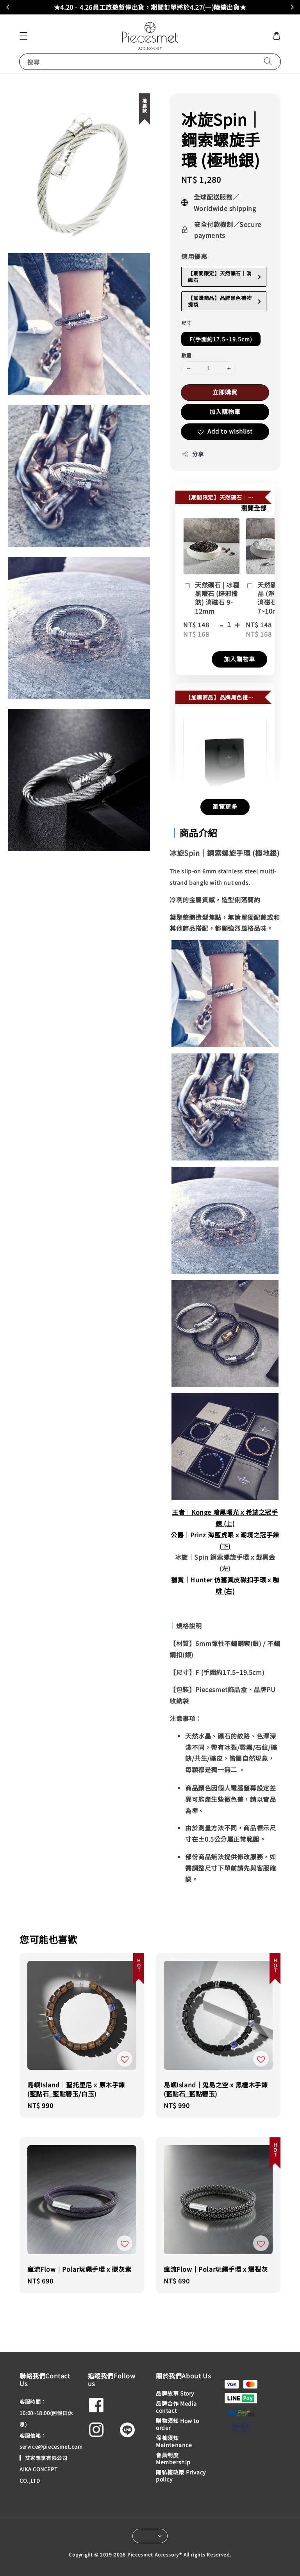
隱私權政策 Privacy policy (181, 2475)
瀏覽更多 (225, 806)
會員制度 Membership (173, 2458)
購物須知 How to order (177, 2424)
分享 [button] (192, 454)
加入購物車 (225, 411)
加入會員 (221, 7)
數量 (186, 355)
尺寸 (186, 323)
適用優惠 (194, 256)
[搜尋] (267, 61)
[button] (23, 36)
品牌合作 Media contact (176, 2406)
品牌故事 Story (175, 2393)
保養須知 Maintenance (174, 2441)
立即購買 (225, 392)
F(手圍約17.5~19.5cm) (220, 339)
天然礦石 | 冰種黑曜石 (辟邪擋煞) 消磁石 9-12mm (211, 598)
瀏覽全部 (254, 507)
